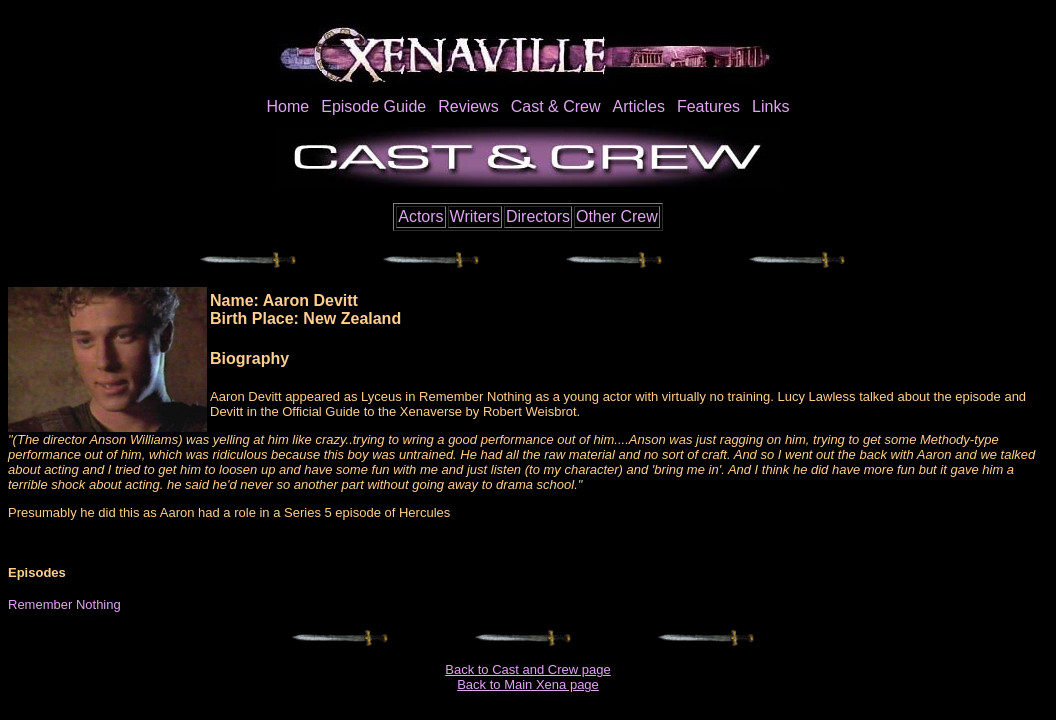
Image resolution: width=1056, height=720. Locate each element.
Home (288, 106)
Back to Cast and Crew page (527, 669)
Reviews (468, 106)
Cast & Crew (556, 106)
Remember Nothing (64, 604)
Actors (420, 216)
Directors (538, 216)
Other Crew (617, 216)
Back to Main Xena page (528, 684)
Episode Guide (373, 106)
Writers (475, 216)
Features (708, 106)
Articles (638, 106)
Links (770, 106)
